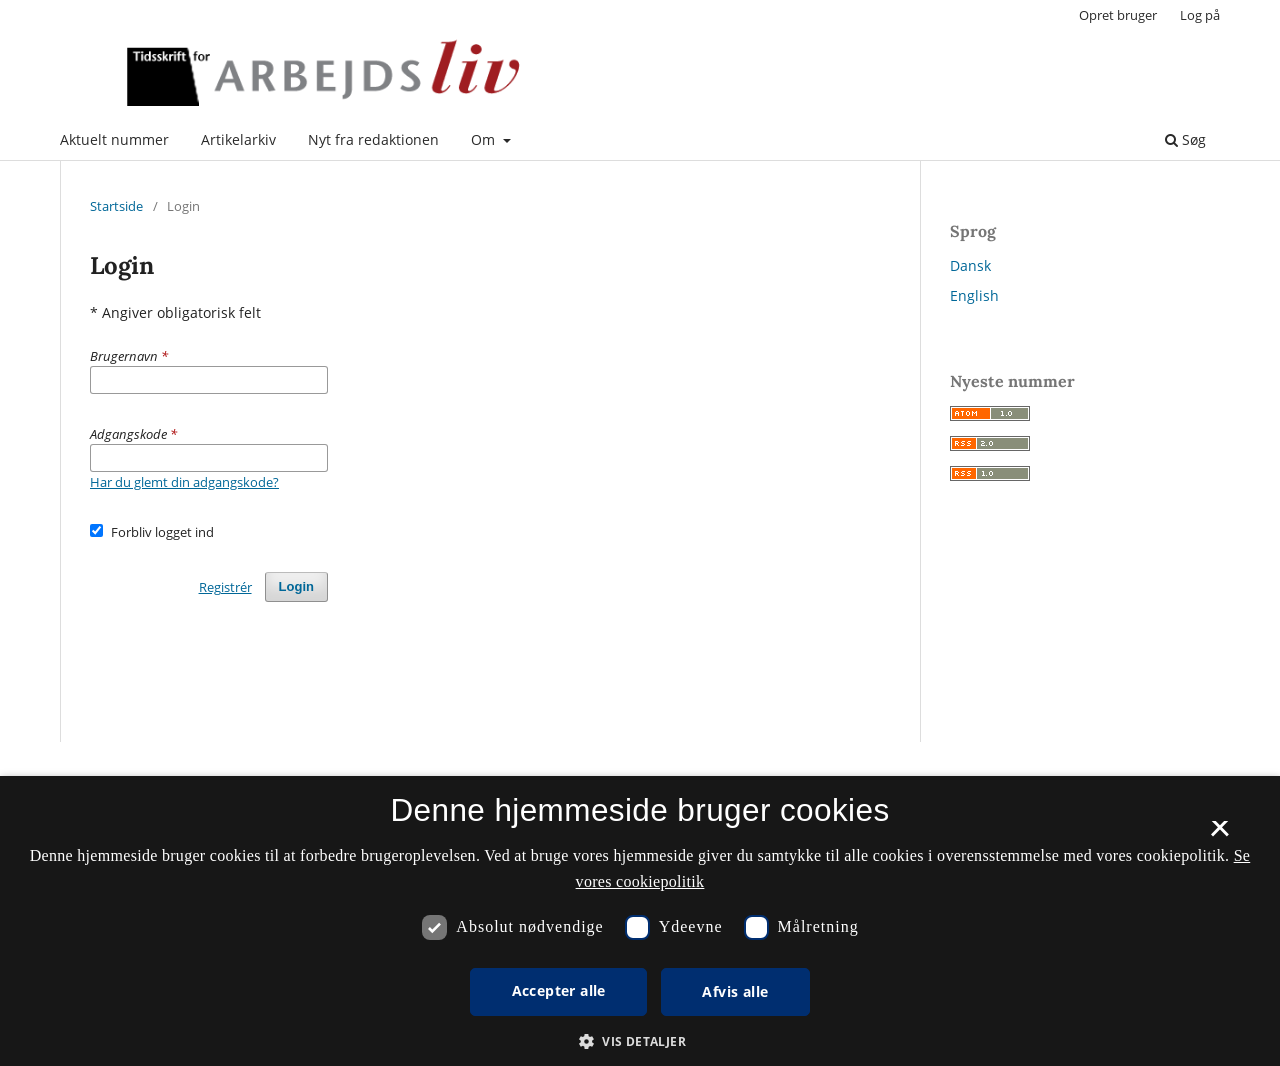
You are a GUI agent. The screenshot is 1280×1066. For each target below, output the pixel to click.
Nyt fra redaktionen (373, 139)
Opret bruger (1118, 15)
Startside (116, 206)
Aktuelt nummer (114, 139)
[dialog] (640, 921)
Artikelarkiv (238, 139)
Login (296, 586)
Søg (1185, 139)
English (974, 295)
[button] (640, 1041)
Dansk (970, 265)
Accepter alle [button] (559, 990)
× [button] (1219, 835)
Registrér (225, 587)
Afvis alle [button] (735, 991)
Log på (1200, 15)
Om (485, 139)
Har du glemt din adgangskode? (184, 482)
